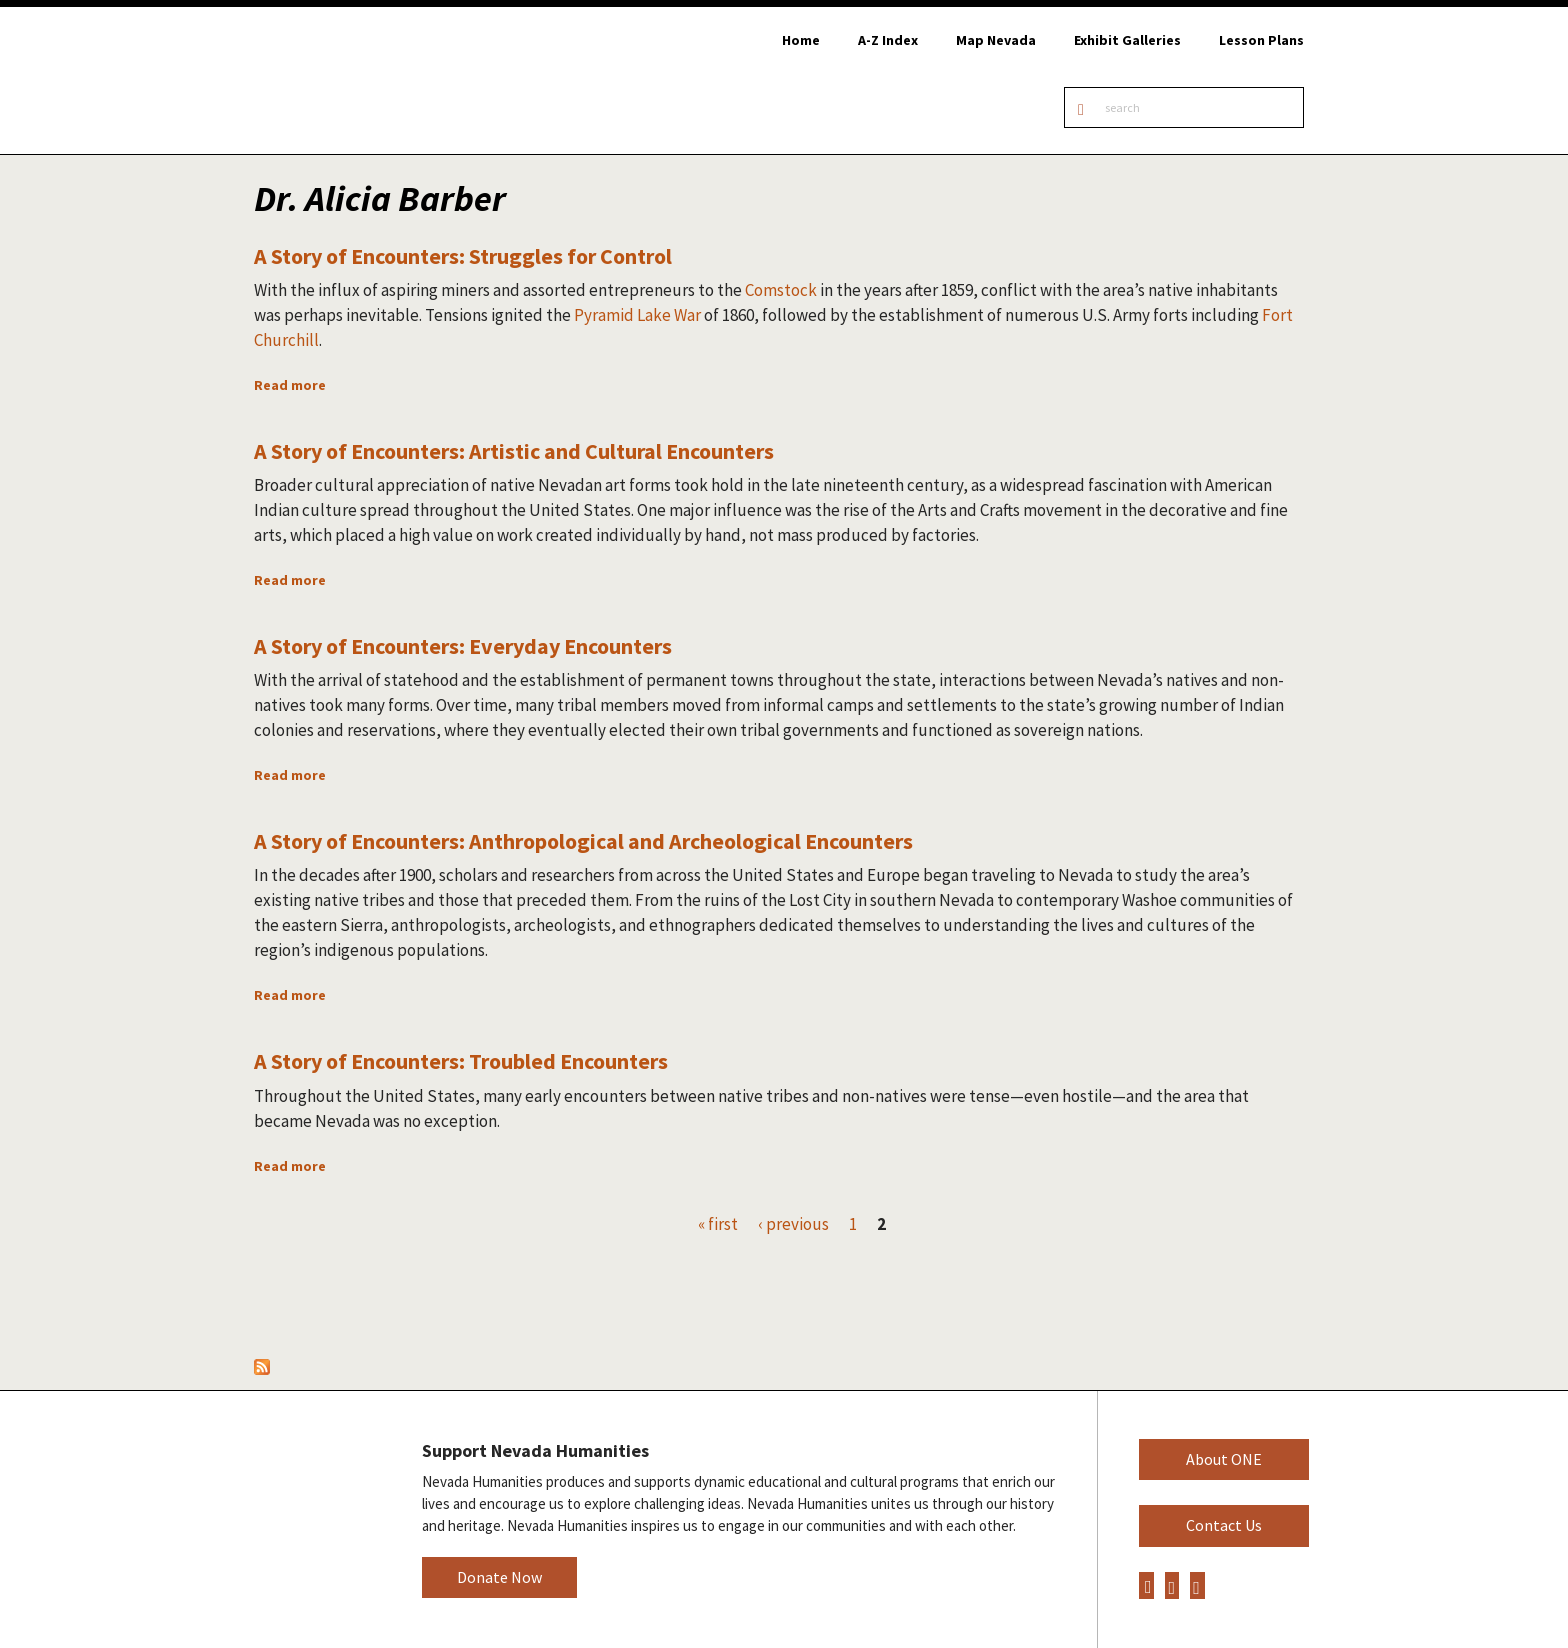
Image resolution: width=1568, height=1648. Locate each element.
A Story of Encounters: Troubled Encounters (461, 1061)
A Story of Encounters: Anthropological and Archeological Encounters (583, 841)
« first (718, 1224)
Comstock (781, 290)
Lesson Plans (1261, 40)
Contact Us (1224, 1525)
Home (801, 40)
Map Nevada (996, 40)
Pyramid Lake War (637, 315)
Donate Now (499, 1577)
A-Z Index (888, 40)
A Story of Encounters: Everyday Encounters (463, 646)
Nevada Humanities (313, 1518)
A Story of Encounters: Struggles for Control (463, 256)
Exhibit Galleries (1127, 40)
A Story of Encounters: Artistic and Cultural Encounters (514, 451)
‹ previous (793, 1224)
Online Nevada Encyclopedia (355, 80)
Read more (290, 385)
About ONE (1224, 1459)
